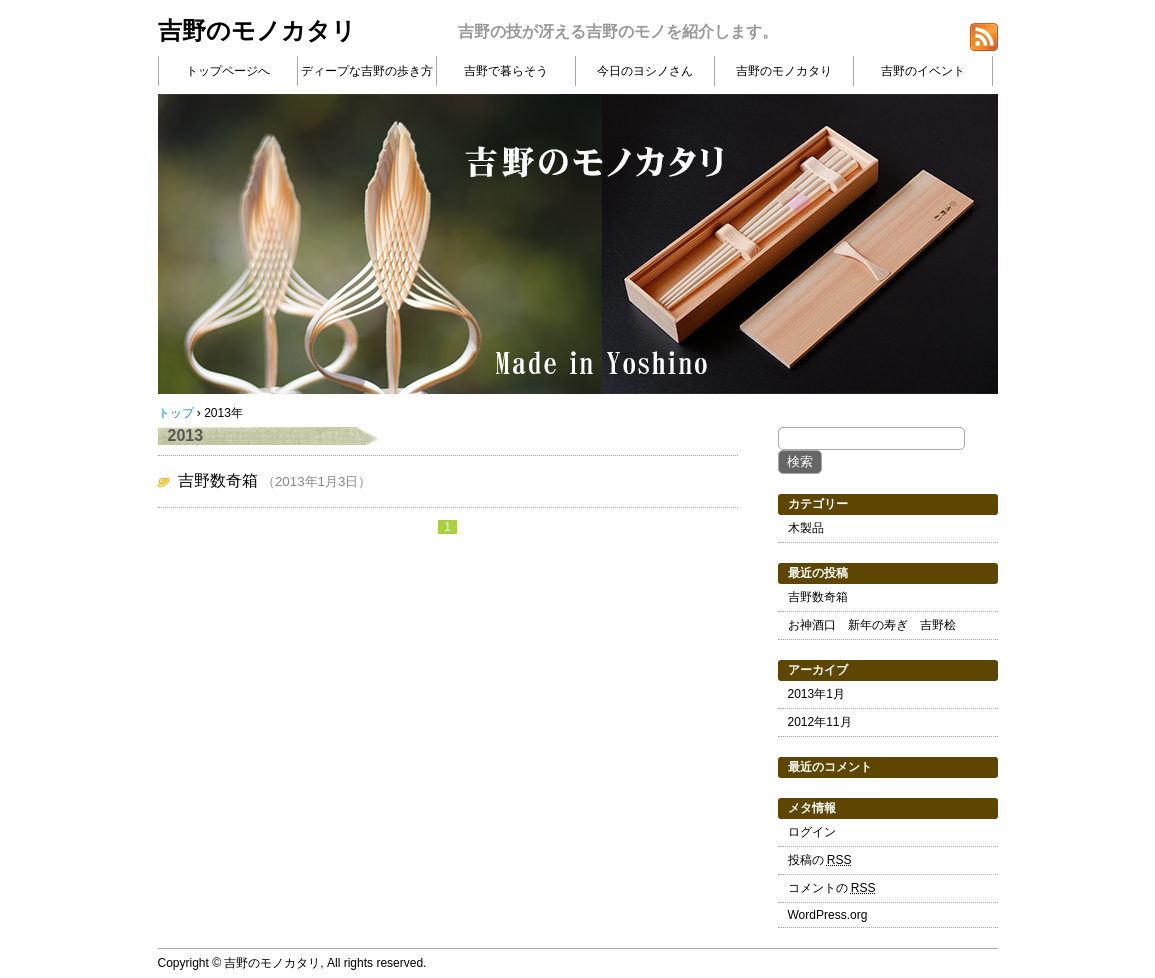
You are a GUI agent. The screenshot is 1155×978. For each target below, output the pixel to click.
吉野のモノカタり (784, 71)
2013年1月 (816, 694)
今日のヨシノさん (645, 71)
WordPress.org (828, 915)
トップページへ (228, 71)
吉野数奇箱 (218, 480)
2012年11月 (820, 722)
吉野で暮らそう (506, 71)
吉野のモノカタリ (257, 30)
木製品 (806, 528)
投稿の (820, 860)
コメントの (832, 888)
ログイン (812, 832)
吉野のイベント (923, 71)
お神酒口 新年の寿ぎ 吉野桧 (872, 625)
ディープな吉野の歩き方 (367, 71)
